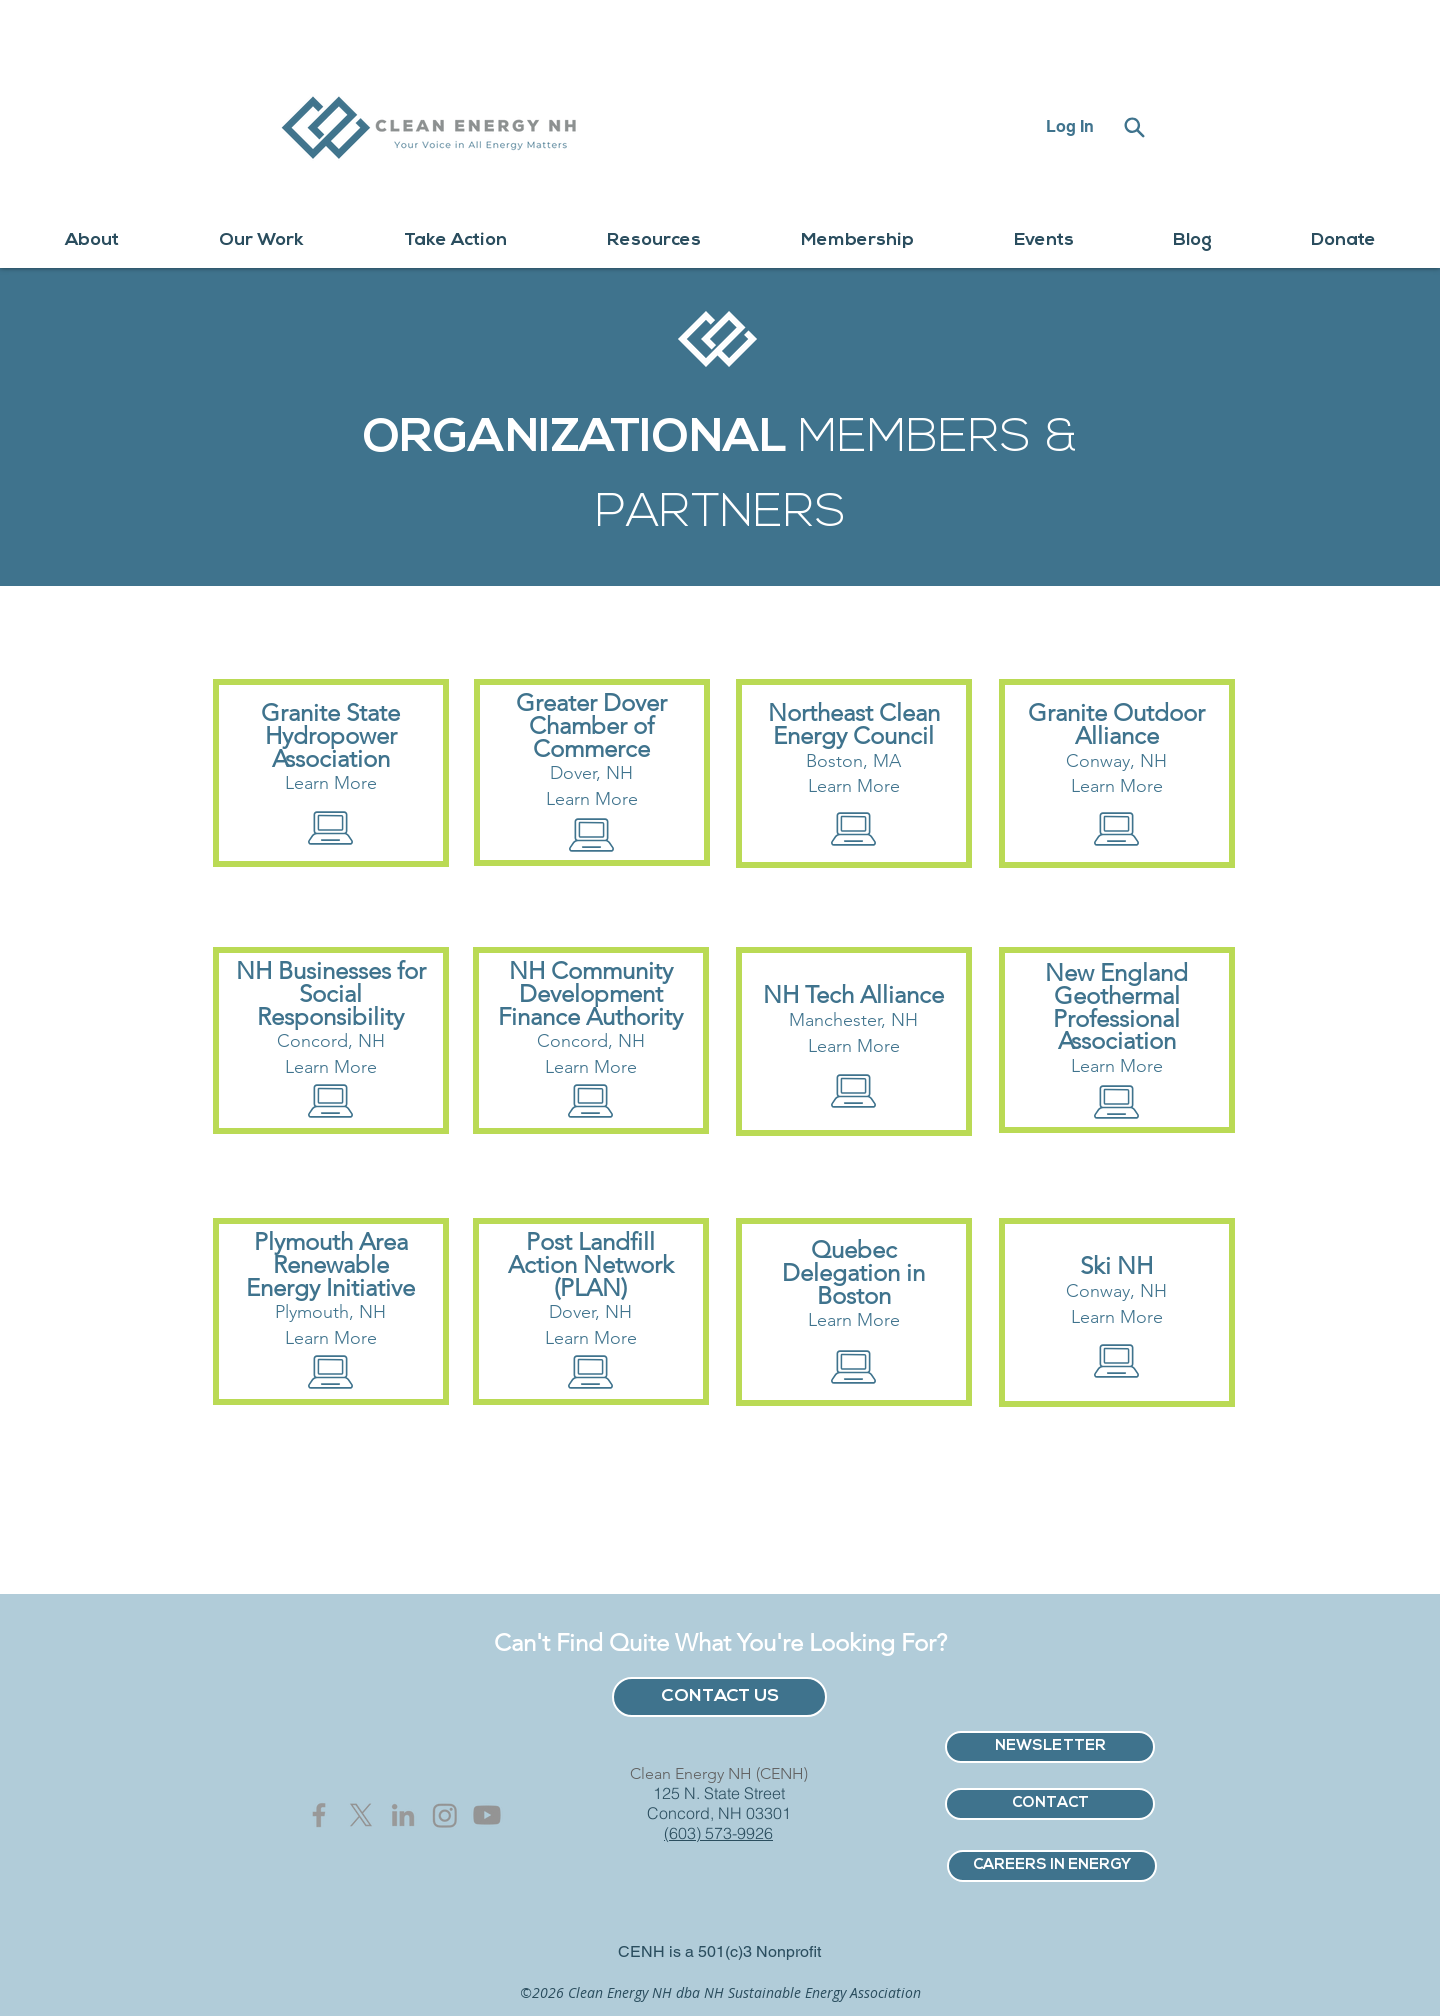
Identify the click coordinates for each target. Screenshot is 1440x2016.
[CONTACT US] (719, 1697)
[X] (361, 1815)
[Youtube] (487, 1815)
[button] (92, 240)
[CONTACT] (1050, 1804)
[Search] (1134, 127)
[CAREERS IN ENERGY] (1052, 1866)
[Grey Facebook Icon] (319, 1815)
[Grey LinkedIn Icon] (403, 1815)
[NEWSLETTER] (1050, 1747)
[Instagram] (445, 1815)
